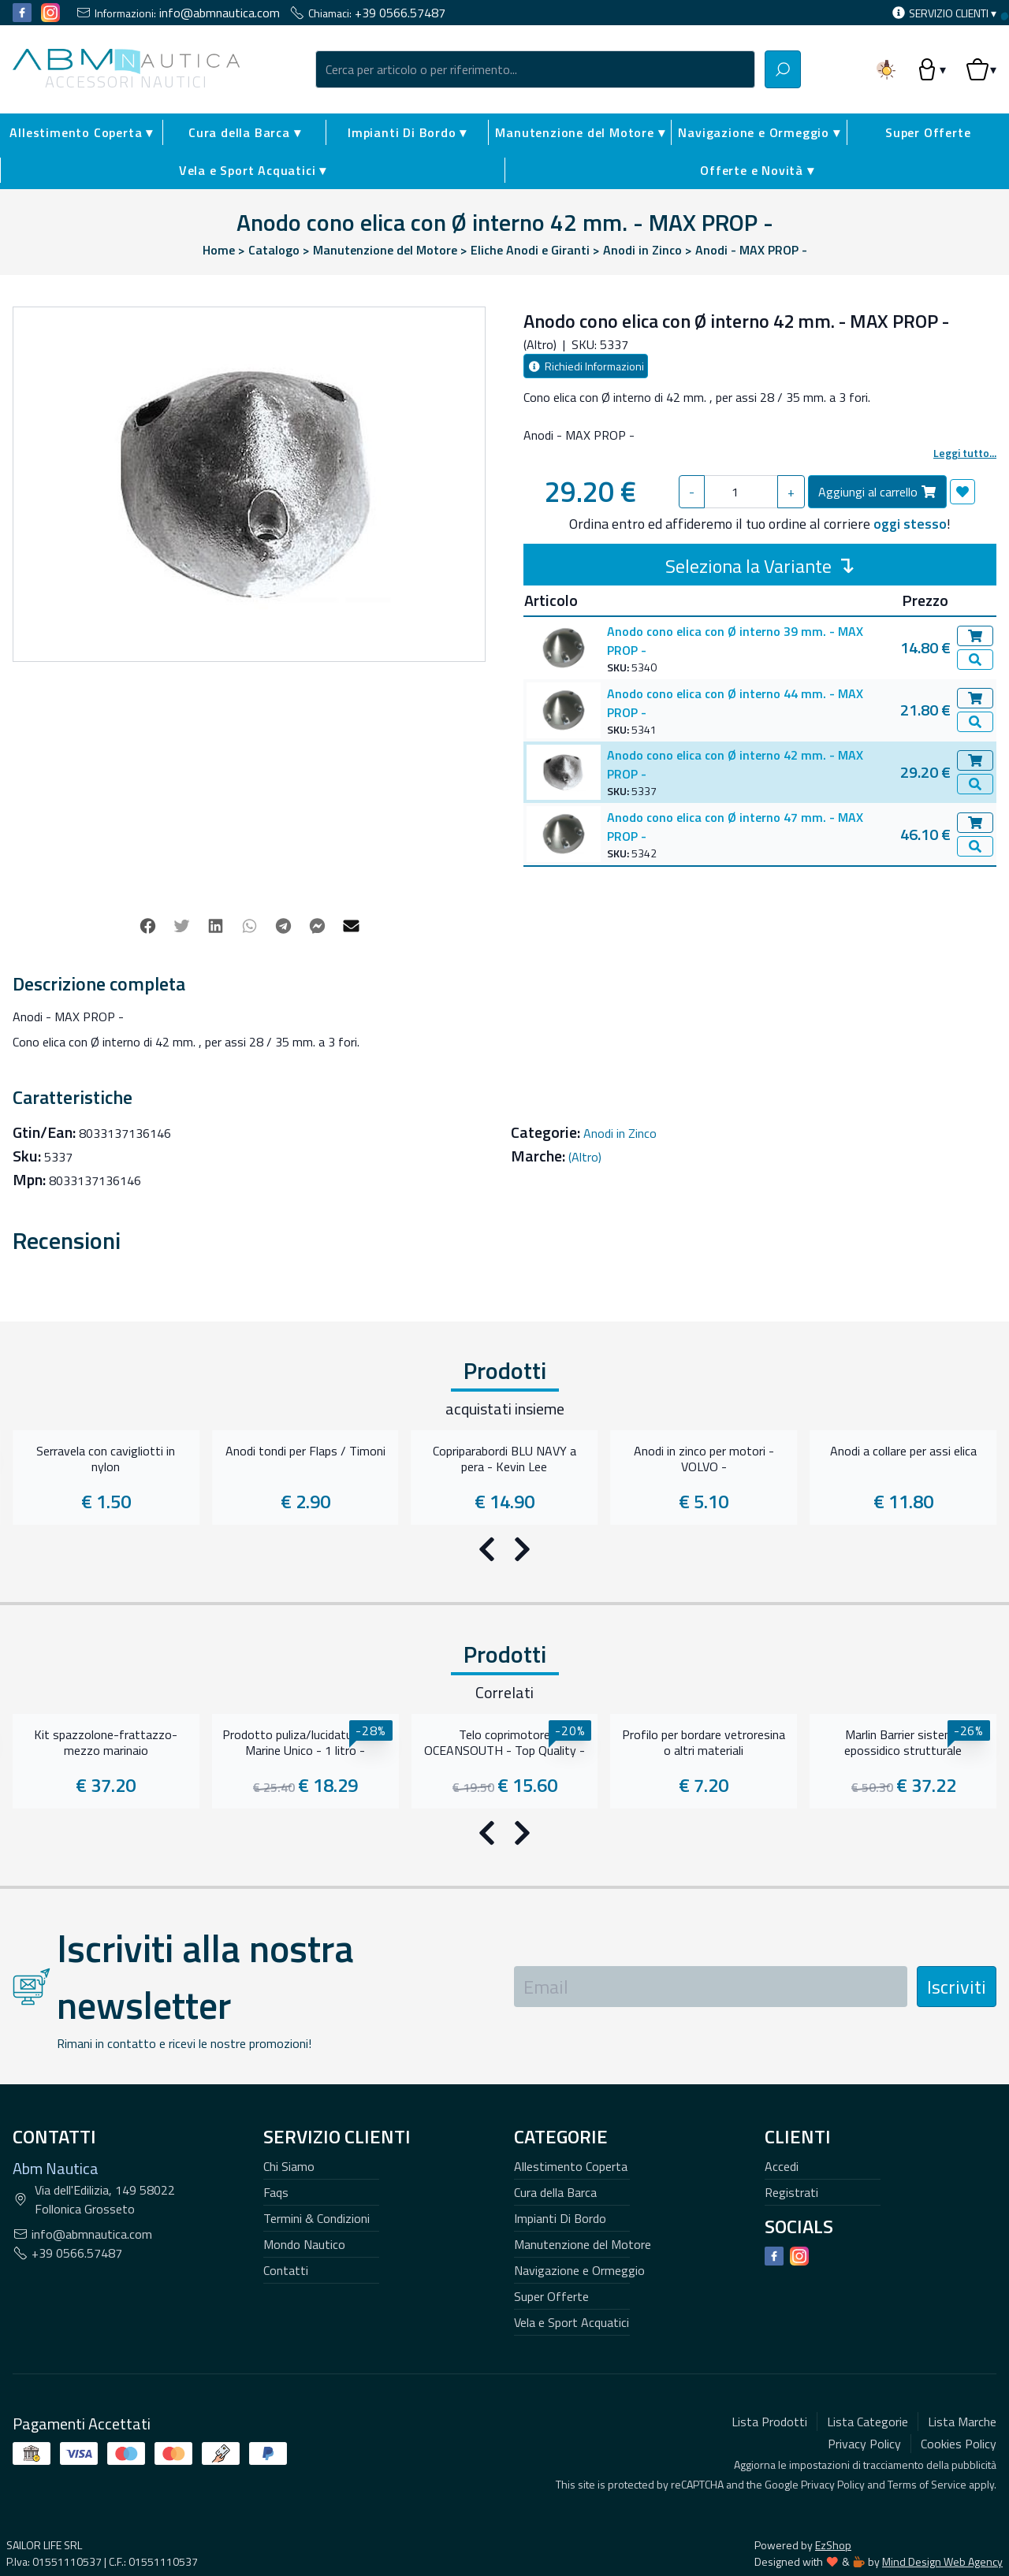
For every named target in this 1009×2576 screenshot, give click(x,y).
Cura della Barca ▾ (244, 132)
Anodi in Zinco (620, 1113)
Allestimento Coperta (570, 1733)
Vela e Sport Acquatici (571, 1889)
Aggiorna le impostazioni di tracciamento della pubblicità (865, 2032)
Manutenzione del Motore (582, 1811)
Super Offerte (551, 1863)
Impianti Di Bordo (560, 1785)
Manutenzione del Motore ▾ (580, 132)
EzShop (865, 2112)
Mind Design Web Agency (942, 2129)
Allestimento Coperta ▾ (81, 132)
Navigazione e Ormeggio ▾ (759, 132)
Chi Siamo (289, 1733)
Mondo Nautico (304, 1811)
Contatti (285, 1837)
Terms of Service (927, 2051)
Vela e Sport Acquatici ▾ (252, 170)
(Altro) (584, 1137)
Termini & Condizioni (316, 1785)
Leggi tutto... (964, 452)
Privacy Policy (833, 2051)
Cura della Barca (555, 1759)
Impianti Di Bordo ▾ (407, 132)
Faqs (276, 1759)
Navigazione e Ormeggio (579, 1837)
